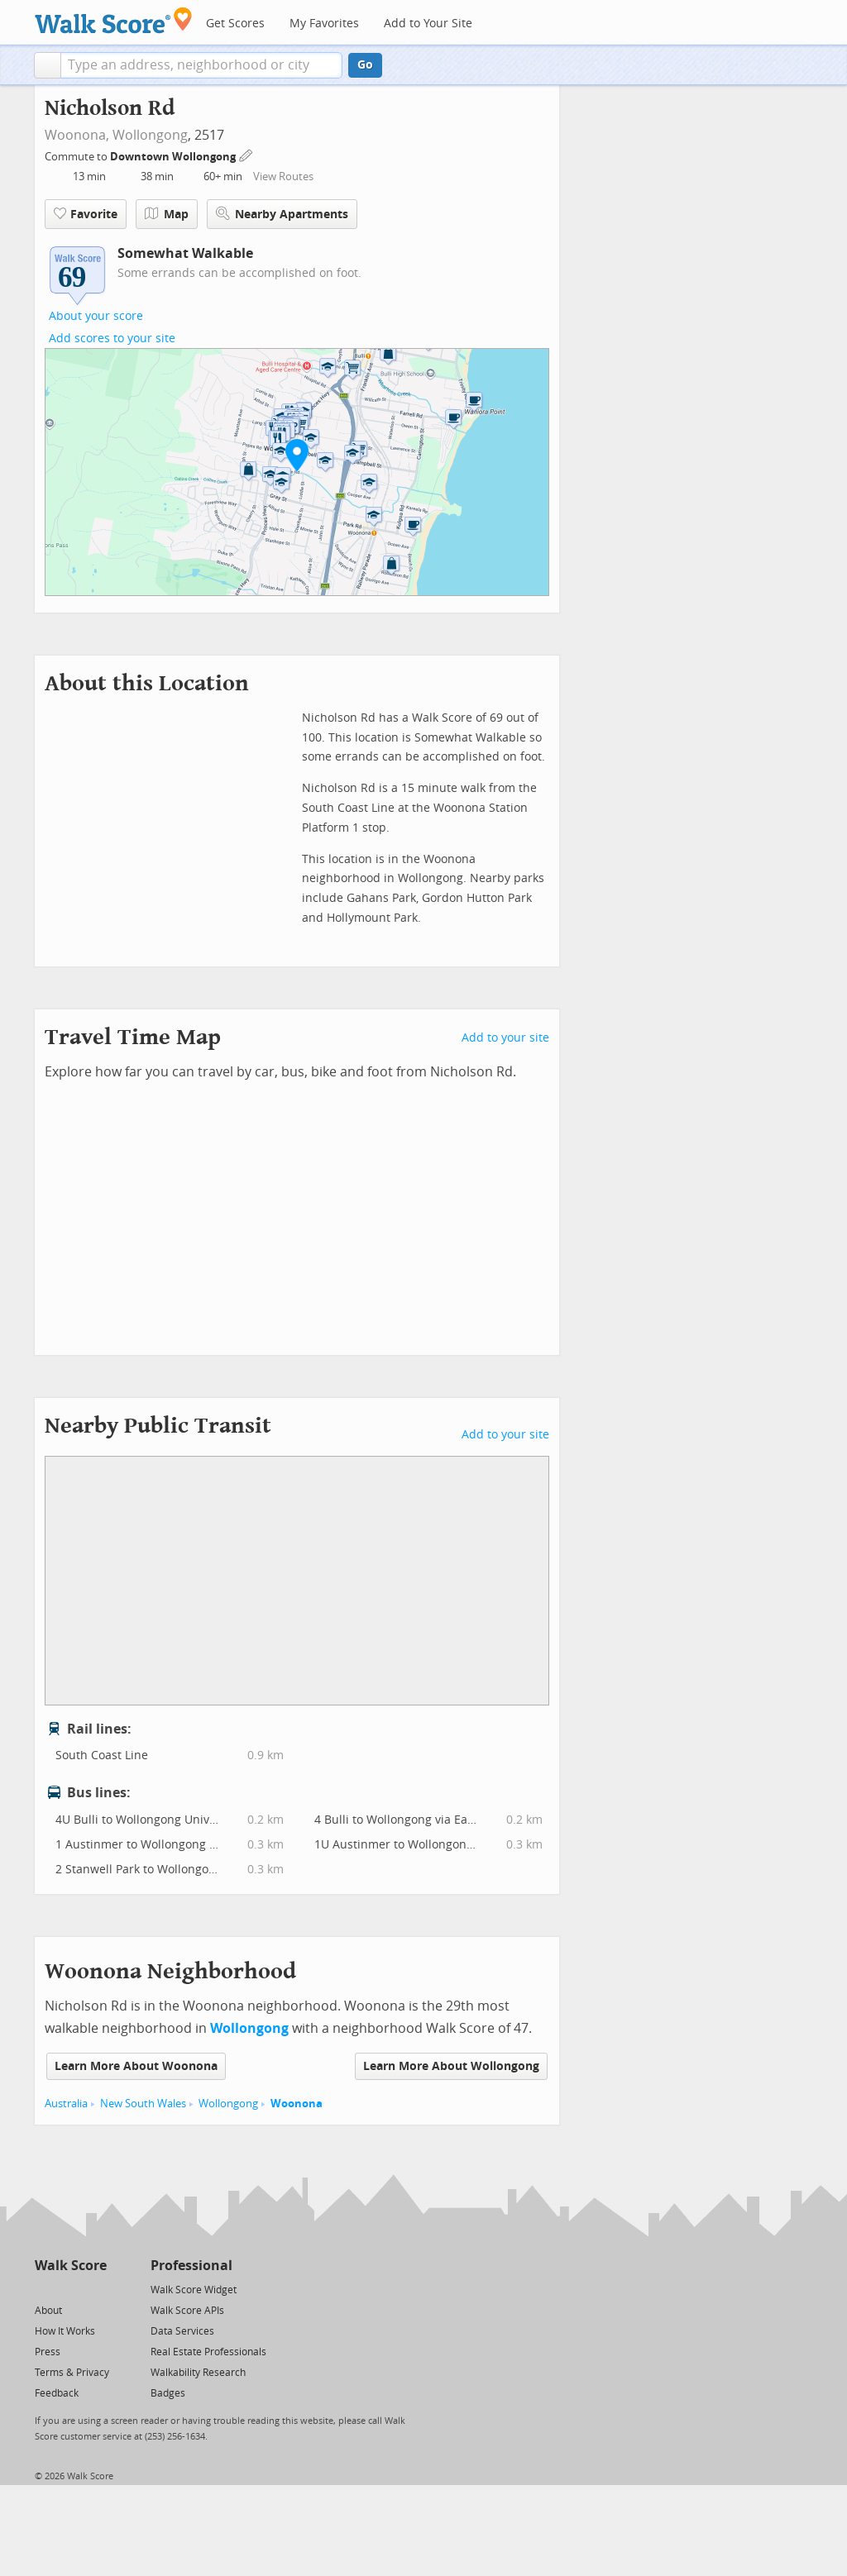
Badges (168, 2393)
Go (365, 65)
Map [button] (167, 214)
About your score (96, 316)
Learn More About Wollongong (451, 2066)
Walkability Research (198, 2372)
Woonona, (77, 135)
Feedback (57, 2393)
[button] (47, 65)
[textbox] (201, 65)
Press (47, 2352)
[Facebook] (69, 2288)
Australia (66, 2103)
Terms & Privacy (72, 2372)
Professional (191, 2265)
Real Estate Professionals (208, 2352)
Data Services (182, 2331)
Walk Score (71, 2265)
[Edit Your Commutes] (246, 154)
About (48, 2310)
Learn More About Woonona (136, 2066)
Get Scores (235, 24)
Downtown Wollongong (174, 156)
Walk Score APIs (187, 2310)
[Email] (95, 2288)
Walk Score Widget (194, 2290)
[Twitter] (44, 2288)
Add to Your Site (428, 24)
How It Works (65, 2331)
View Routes (283, 176)
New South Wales (143, 2103)
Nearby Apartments (282, 214)
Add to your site (505, 1038)
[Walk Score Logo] (114, 20)
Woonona (296, 2103)
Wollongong (150, 135)
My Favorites (324, 24)
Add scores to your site (112, 339)
